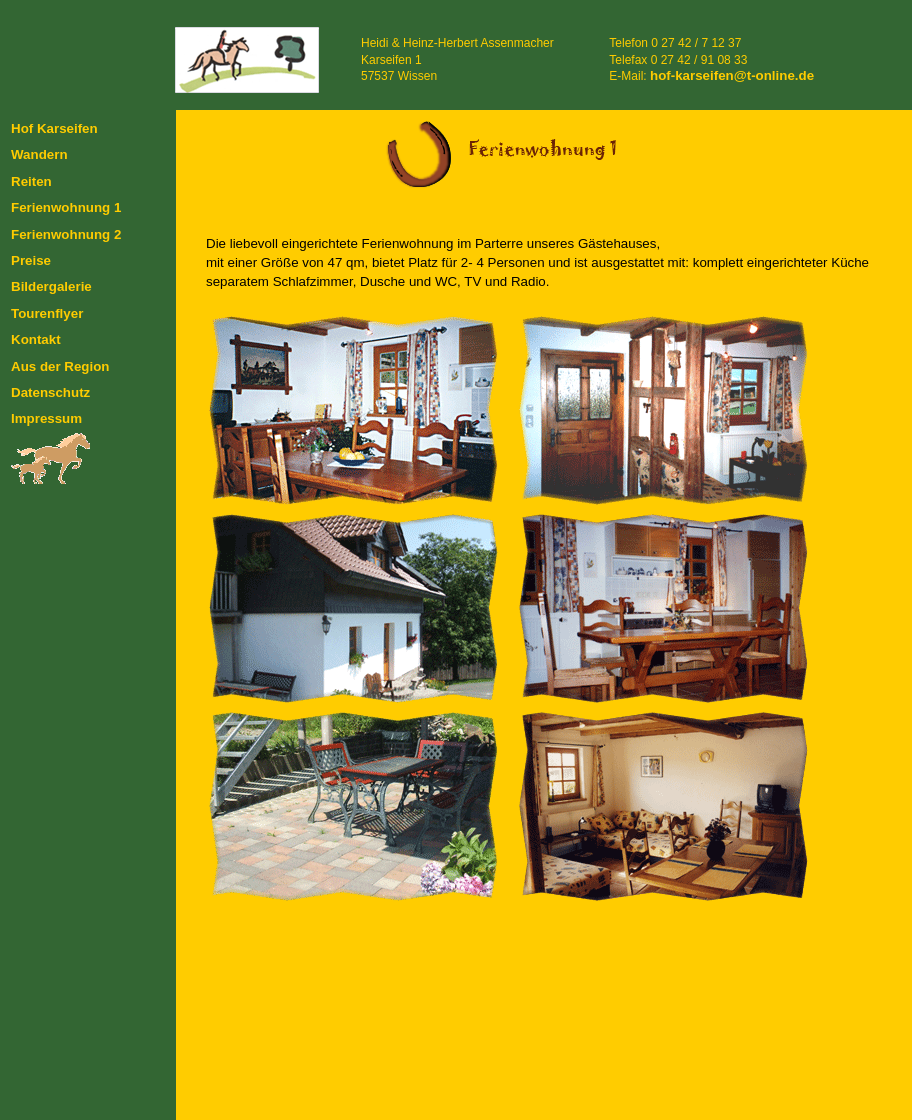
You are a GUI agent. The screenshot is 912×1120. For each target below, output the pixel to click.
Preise (31, 260)
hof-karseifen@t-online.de (732, 75)
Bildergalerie (51, 286)
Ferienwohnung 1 (66, 207)
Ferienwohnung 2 (66, 234)
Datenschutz (50, 392)
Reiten (31, 181)
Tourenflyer (47, 313)
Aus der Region (60, 366)
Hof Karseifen (54, 128)
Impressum (46, 418)
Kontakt (36, 339)
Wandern (39, 154)
